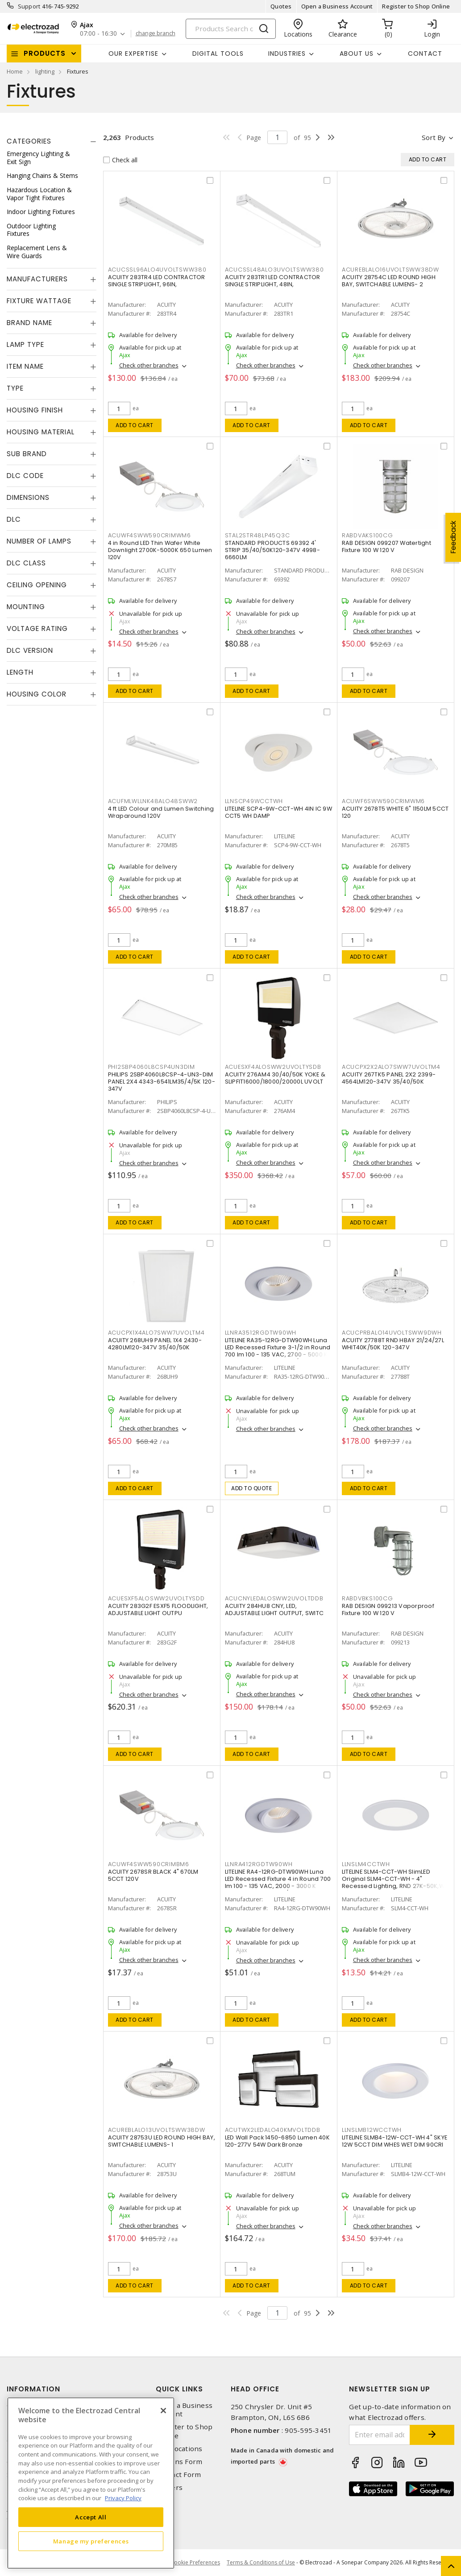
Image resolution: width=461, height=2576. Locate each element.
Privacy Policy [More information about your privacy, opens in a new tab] (123, 2498)
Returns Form (179, 2461)
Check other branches (149, 365)
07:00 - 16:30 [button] (98, 33)
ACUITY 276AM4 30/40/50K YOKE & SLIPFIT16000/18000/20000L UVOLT (275, 1078)
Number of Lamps (39, 541)
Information (33, 2389)
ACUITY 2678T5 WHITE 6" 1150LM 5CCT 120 (395, 812)
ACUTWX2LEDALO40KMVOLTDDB (272, 2130)
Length (20, 672)
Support (29, 6)
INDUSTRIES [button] (287, 53)
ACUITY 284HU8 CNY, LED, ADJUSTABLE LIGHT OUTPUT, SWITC (274, 1609)
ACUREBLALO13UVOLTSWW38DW (156, 2130)
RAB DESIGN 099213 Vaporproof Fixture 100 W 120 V (388, 1609)
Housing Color (36, 694)
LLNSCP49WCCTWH (254, 801)
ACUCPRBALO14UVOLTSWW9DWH (392, 1332)
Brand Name (29, 322)
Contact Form (178, 2474)
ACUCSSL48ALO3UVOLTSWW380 (274, 269)
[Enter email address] (379, 2435)
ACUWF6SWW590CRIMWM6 (383, 801)
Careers (169, 2487)
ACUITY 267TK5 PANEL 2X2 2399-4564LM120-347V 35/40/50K (389, 1078)
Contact (425, 53)
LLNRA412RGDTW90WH (259, 1864)
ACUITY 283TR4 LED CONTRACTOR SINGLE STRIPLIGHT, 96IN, (156, 280)
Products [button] (45, 53)
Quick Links (179, 2389)
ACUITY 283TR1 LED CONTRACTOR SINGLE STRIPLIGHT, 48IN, (272, 280)
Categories (29, 141)
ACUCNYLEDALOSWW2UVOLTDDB (274, 1598)
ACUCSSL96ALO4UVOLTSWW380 (157, 269)
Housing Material (41, 432)
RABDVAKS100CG (367, 535)
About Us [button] (357, 53)
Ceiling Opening (37, 584)
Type (15, 388)
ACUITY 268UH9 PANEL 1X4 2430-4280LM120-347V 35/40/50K (155, 1343)
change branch (155, 33)
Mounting (26, 606)
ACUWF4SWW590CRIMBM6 (148, 1864)
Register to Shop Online (416, 6)
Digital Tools (218, 53)
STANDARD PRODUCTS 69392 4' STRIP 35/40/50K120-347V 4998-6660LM (272, 550)
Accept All (91, 2517)
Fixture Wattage (39, 300)
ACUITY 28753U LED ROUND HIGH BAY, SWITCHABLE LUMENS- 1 (161, 2141)
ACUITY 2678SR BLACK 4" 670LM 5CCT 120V (153, 1875)
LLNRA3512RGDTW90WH (261, 1332)
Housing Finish (35, 410)
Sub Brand (27, 453)
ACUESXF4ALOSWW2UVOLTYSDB (273, 1067)
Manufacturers (37, 279)
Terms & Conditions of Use (261, 2562)
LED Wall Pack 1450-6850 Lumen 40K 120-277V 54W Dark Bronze (277, 2141)
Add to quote (251, 1488)
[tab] (51, 141)
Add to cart (135, 425)
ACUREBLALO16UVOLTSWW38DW (390, 269)
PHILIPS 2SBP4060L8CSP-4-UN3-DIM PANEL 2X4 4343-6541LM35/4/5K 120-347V (161, 1081)
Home (15, 71)
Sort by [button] (433, 137)
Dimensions (28, 497)
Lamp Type (25, 344)
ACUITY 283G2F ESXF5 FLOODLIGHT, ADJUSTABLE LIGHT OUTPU (158, 1609)
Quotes (281, 6)
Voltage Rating (37, 628)
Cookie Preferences (195, 2562)
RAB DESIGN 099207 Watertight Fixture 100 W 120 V (386, 546)
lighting (44, 71)
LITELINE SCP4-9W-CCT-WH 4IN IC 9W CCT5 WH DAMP (278, 812)
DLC (14, 519)
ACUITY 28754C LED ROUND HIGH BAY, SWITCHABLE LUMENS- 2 (389, 280)
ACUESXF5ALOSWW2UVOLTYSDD (156, 1598)
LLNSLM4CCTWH (366, 1864)
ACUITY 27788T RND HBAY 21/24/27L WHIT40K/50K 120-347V (393, 1343)
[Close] (163, 2410)
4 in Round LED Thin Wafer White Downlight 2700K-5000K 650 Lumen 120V (160, 550)
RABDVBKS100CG (367, 1598)
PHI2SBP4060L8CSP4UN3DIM (151, 1067)
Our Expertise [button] (133, 53)
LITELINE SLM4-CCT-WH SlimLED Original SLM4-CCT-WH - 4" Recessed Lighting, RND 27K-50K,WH (395, 1879)
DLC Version (30, 650)
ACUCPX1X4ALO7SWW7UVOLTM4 (156, 1332)
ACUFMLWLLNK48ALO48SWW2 (153, 801)
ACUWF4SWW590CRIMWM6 (149, 535)
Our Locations (179, 2448)
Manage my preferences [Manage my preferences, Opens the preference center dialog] (91, 2541)
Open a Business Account (337, 6)
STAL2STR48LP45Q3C (257, 535)
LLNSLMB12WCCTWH (372, 2130)
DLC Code (25, 475)
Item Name (25, 366)
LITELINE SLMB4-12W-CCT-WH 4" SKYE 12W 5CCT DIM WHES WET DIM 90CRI (394, 2141)
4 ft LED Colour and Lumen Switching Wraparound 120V (161, 812)
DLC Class (26, 563)
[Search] (231, 29)
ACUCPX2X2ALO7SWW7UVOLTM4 (391, 1067)
